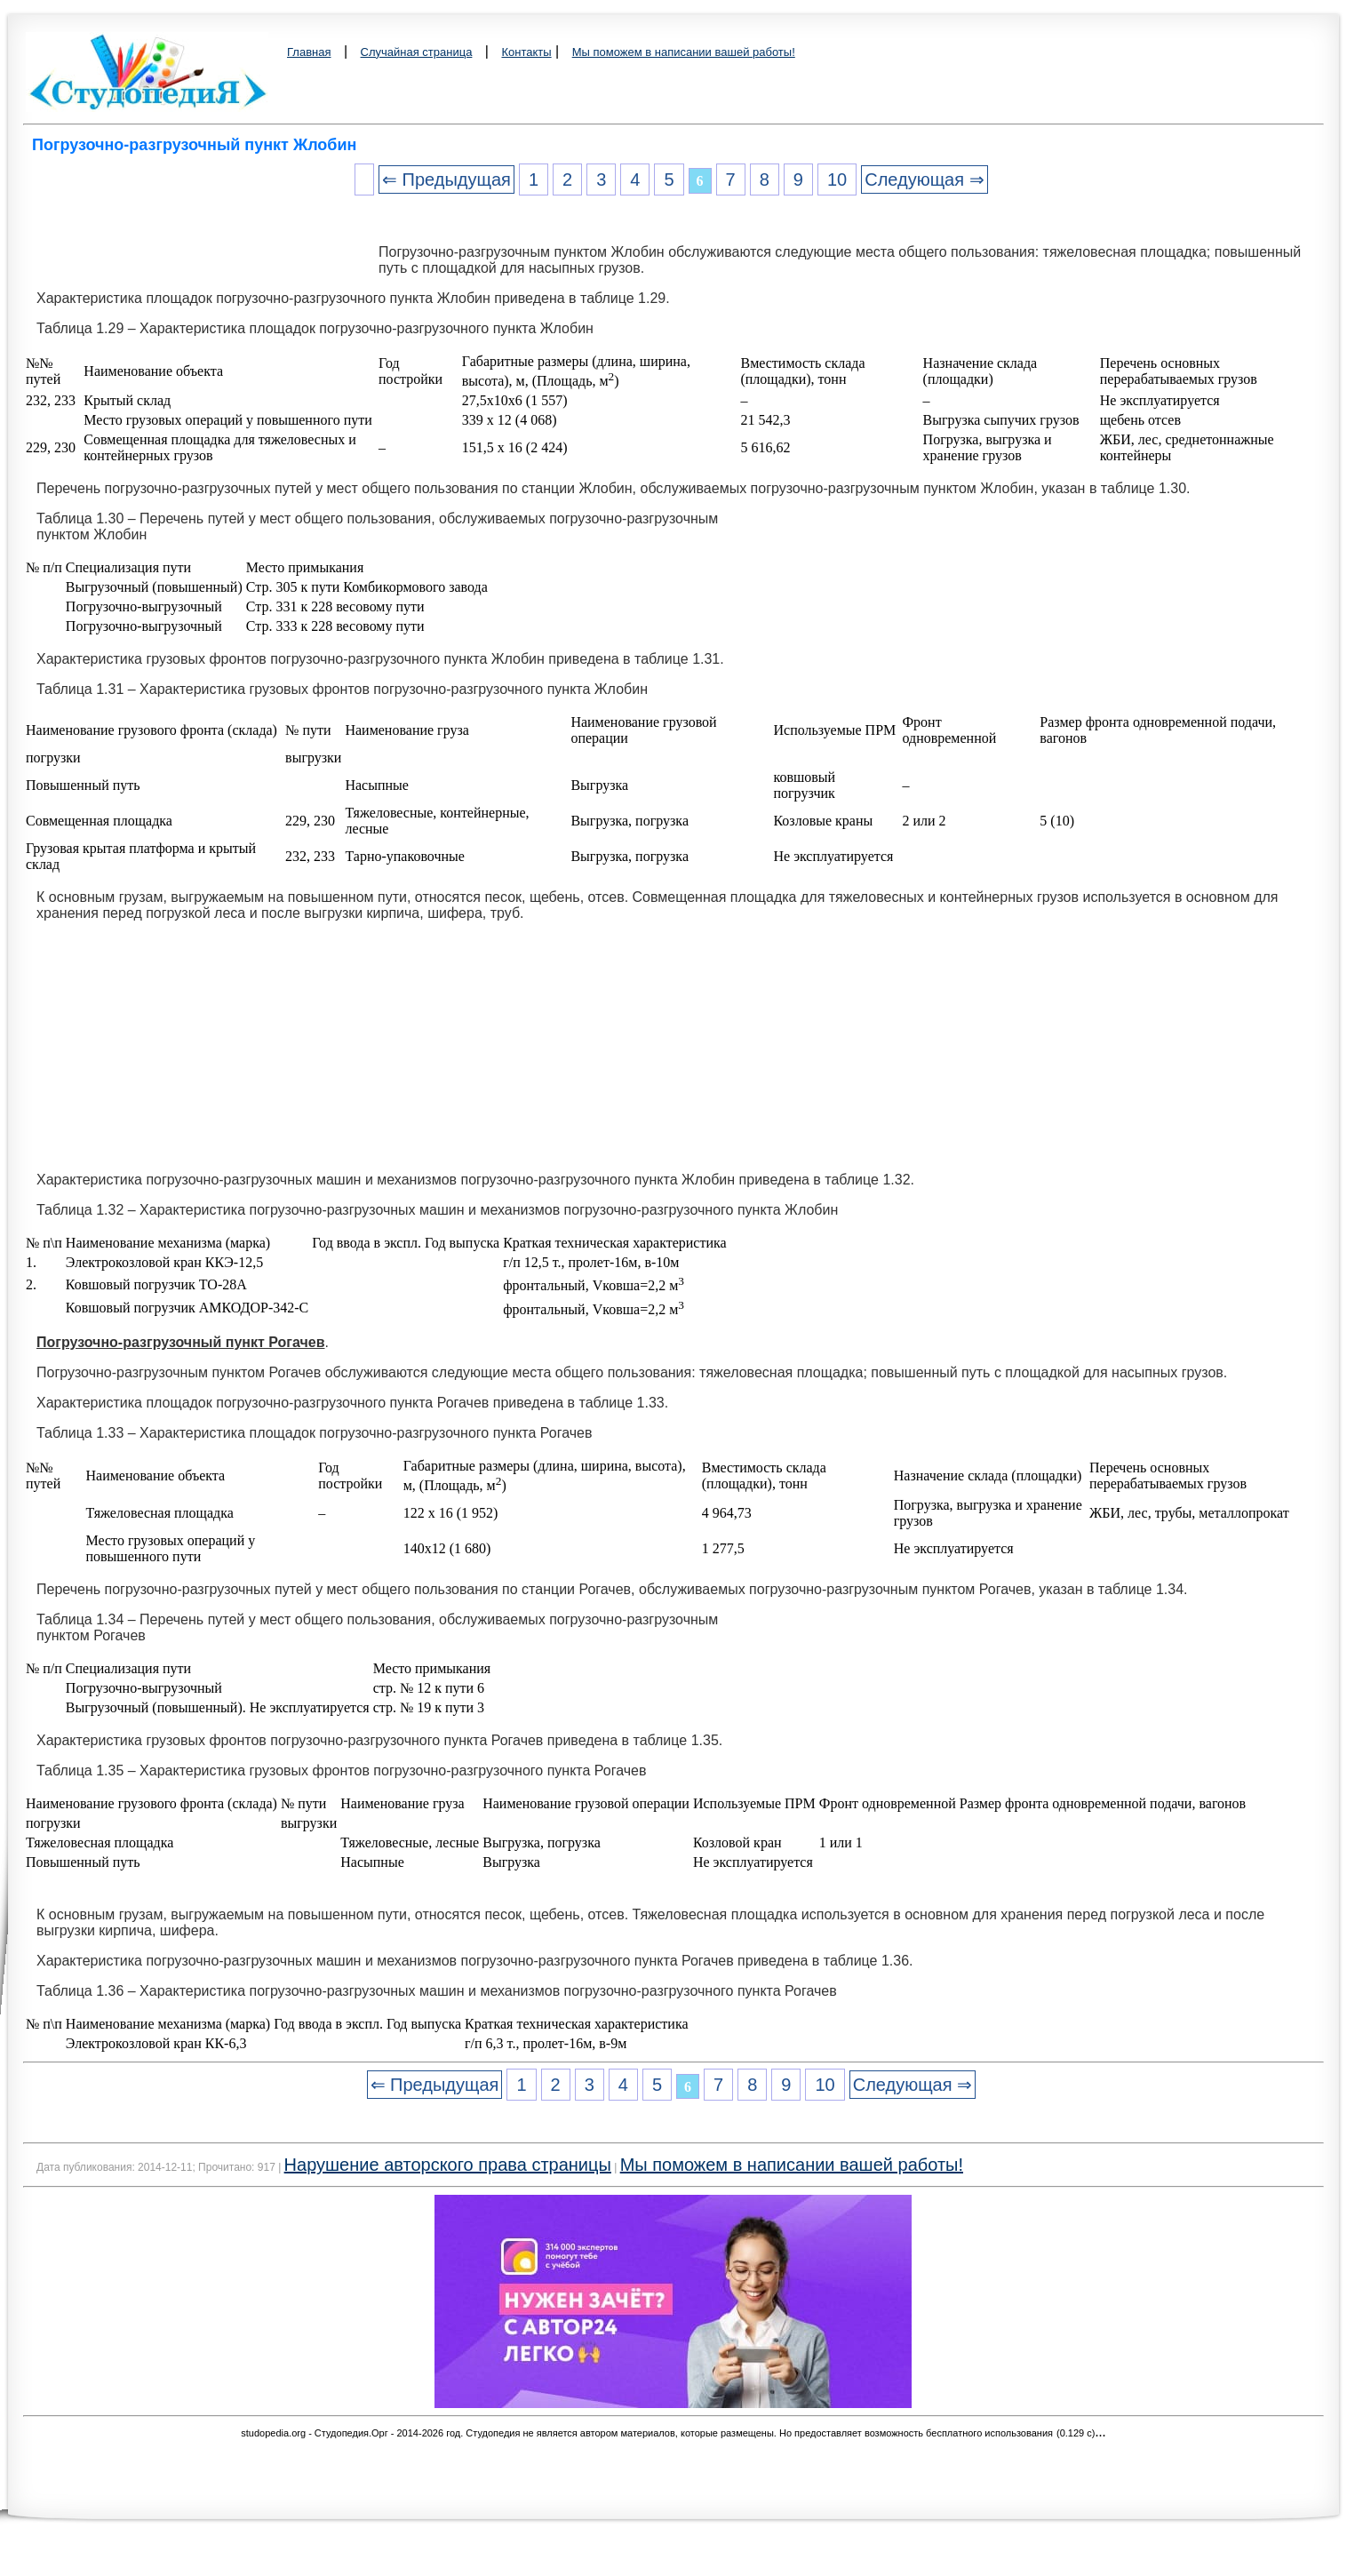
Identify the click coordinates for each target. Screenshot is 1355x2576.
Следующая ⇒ (924, 179)
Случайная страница (417, 52)
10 (837, 179)
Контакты (526, 52)
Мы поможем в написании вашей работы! (683, 52)
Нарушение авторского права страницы (447, 2164)
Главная (309, 52)
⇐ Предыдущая (446, 179)
